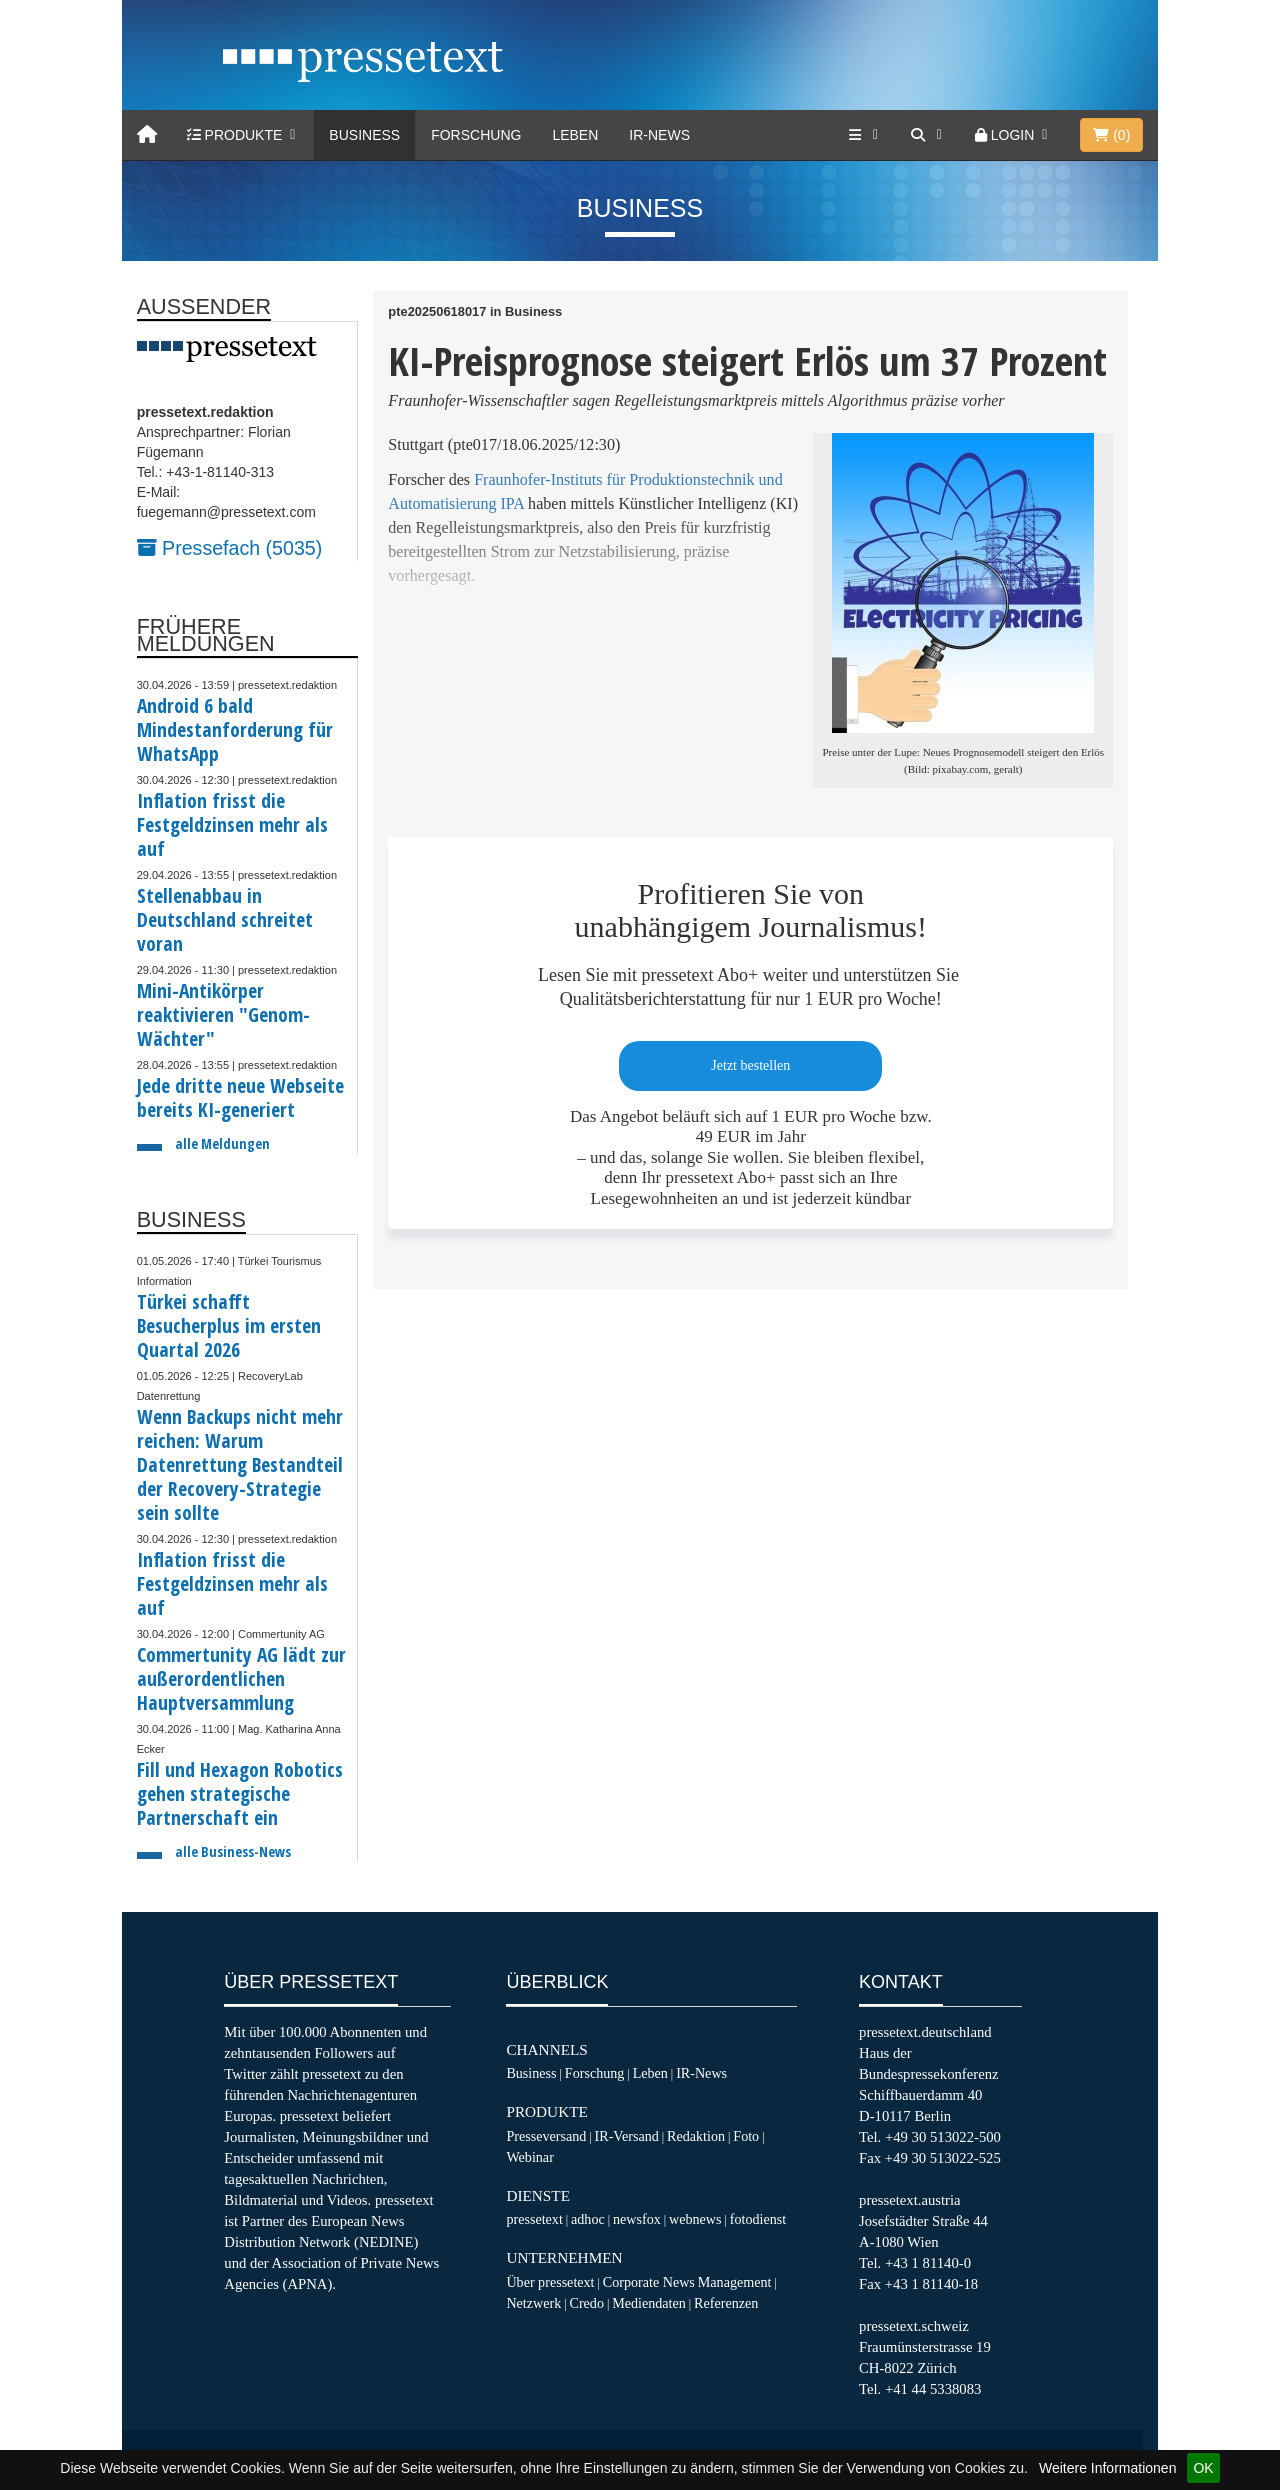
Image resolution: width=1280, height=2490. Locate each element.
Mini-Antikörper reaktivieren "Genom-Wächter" (223, 1014)
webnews (695, 2219)
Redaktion (696, 2136)
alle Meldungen (222, 1143)
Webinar (529, 2157)
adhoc (588, 2219)
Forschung (476, 135)
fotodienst (758, 2219)
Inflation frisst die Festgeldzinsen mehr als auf (232, 824)
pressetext (534, 2219)
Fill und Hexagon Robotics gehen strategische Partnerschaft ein (240, 1793)
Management (735, 2282)
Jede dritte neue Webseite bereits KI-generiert (240, 1097)
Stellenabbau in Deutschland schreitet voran (225, 919)
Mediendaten (649, 2303)
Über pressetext (550, 2282)
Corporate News (649, 2282)
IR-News (659, 135)
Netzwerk (533, 2303)
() (1111, 135)
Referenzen (726, 2303)
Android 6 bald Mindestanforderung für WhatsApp (235, 729)
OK (1203, 2468)
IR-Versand (627, 2136)
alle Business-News (233, 1851)
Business (364, 135)
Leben (575, 135)
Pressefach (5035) (230, 548)
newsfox (637, 2219)
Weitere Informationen (1107, 2468)
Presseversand (546, 2136)
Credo (586, 2303)
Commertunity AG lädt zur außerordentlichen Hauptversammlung (241, 1678)
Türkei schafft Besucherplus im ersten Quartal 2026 (229, 1325)
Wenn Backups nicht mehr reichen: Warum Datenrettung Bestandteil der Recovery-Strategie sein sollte (240, 1464)
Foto (746, 2136)
